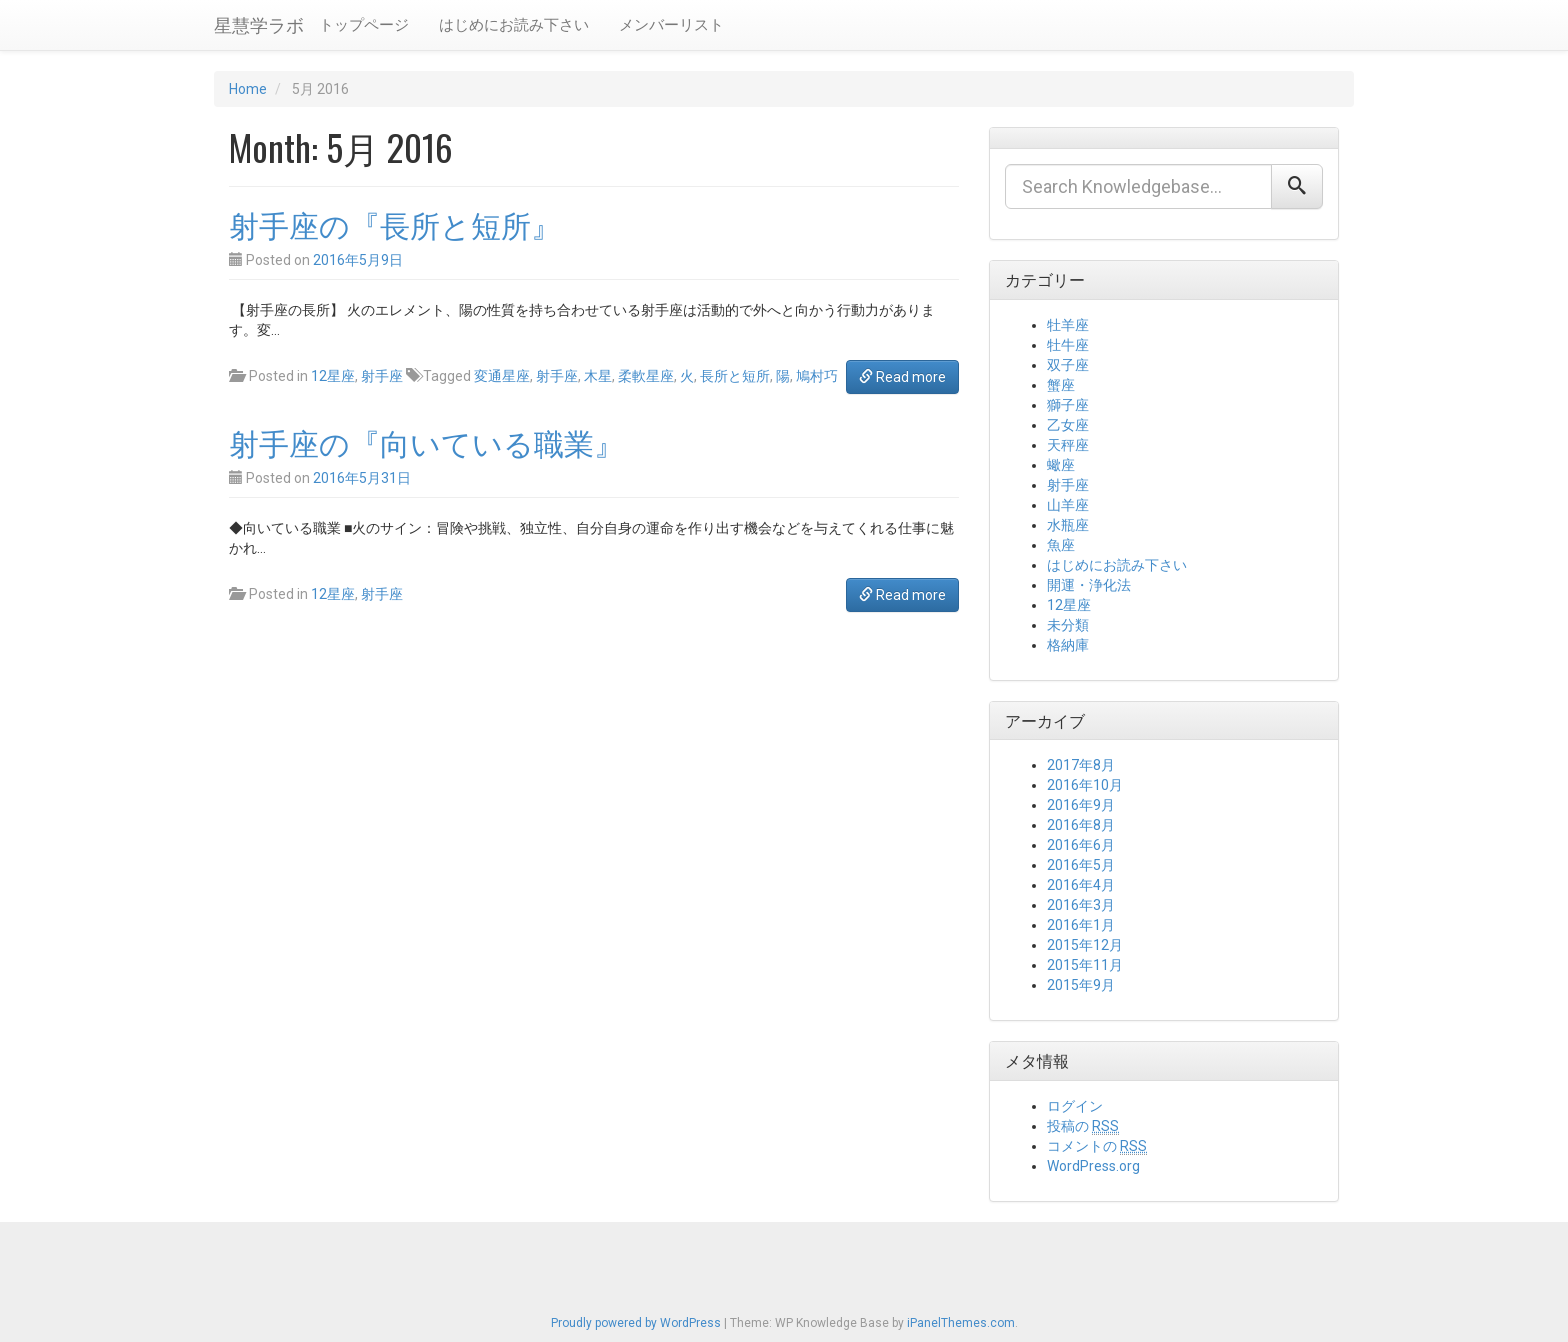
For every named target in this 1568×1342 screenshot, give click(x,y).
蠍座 (1061, 465)
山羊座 (1068, 505)
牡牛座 (1068, 345)
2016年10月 (1085, 785)
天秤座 (1068, 445)
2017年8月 (1081, 765)
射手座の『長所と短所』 (395, 223)
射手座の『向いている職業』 (426, 441)
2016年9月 (1081, 805)
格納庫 (1068, 645)
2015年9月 (1081, 985)
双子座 (1068, 365)
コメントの (1097, 1146)
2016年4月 (1081, 885)
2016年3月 (1081, 905)
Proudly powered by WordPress (636, 1323)
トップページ (364, 25)
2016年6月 (1081, 845)
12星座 (333, 376)
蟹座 (1061, 385)
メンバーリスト (671, 25)
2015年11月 (1085, 965)
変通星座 (502, 376)
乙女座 (1068, 425)
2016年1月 (1081, 925)
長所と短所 (735, 376)
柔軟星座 (646, 376)
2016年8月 (1081, 825)
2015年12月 (1085, 945)
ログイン (1075, 1106)
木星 (598, 376)
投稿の (1083, 1126)
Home (248, 89)
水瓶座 (1068, 525)
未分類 (1068, 625)
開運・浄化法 (1089, 585)
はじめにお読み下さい (514, 25)
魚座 (1061, 545)
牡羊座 (1068, 325)
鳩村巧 (817, 376)
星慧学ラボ (259, 24)
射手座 (382, 376)
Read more (902, 377)
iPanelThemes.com (961, 1323)
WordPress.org (1093, 1166)
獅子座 (1068, 405)
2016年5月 (1081, 865)
